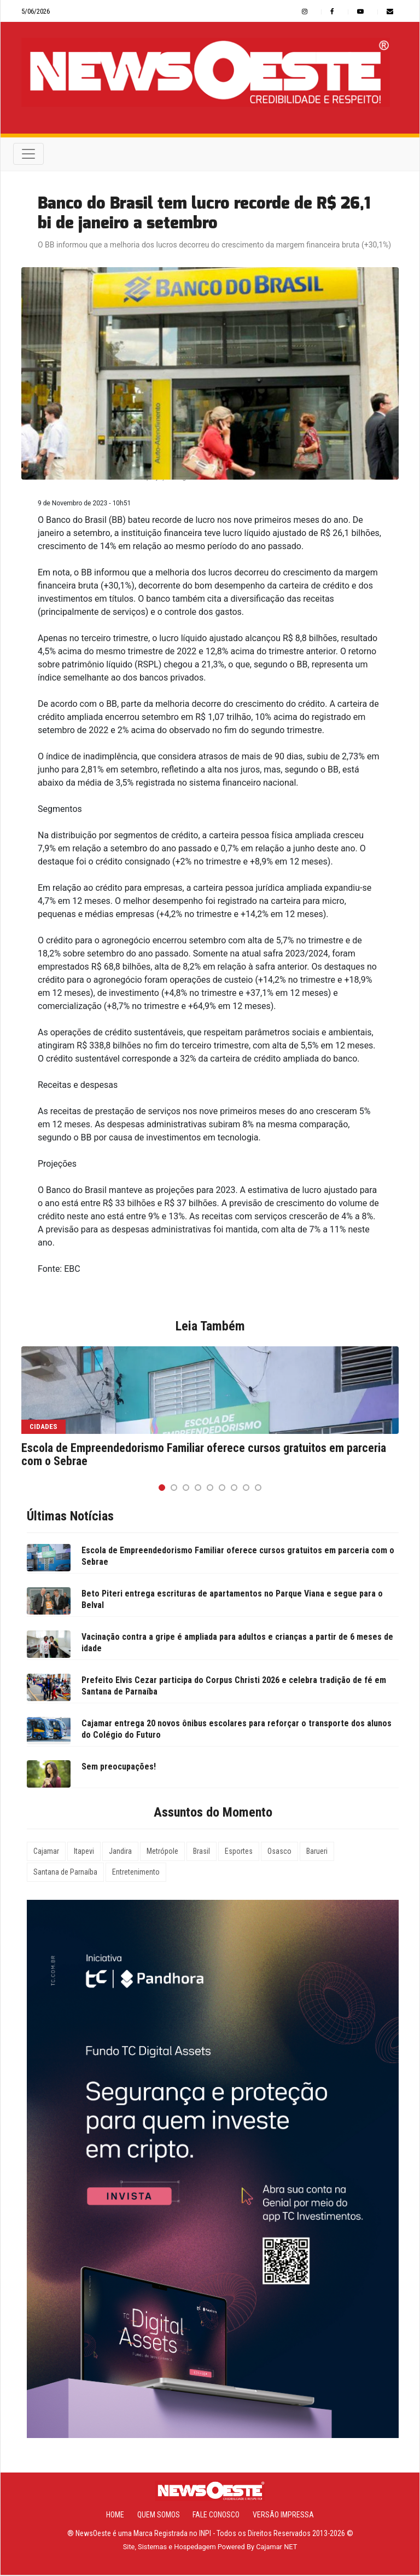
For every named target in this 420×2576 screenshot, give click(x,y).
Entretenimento (136, 1872)
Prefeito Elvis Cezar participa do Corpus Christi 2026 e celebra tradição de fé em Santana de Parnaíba (233, 1686)
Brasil (201, 1851)
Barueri (317, 1851)
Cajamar (46, 1851)
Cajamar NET (276, 2548)
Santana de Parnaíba (65, 1872)
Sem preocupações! (118, 1767)
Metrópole (162, 1851)
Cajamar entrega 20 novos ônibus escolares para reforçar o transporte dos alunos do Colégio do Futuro (236, 1730)
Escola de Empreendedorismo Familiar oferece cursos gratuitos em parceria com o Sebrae (203, 1455)
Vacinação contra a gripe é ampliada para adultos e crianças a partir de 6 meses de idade (237, 1643)
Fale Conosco (216, 2515)
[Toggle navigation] (28, 154)
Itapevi (84, 1851)
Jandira (120, 1851)
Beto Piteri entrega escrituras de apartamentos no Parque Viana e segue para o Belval (232, 1600)
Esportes (239, 1851)
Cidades (43, 1427)
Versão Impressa (283, 2515)
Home (115, 2515)
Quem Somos (158, 2515)
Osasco (279, 1851)
